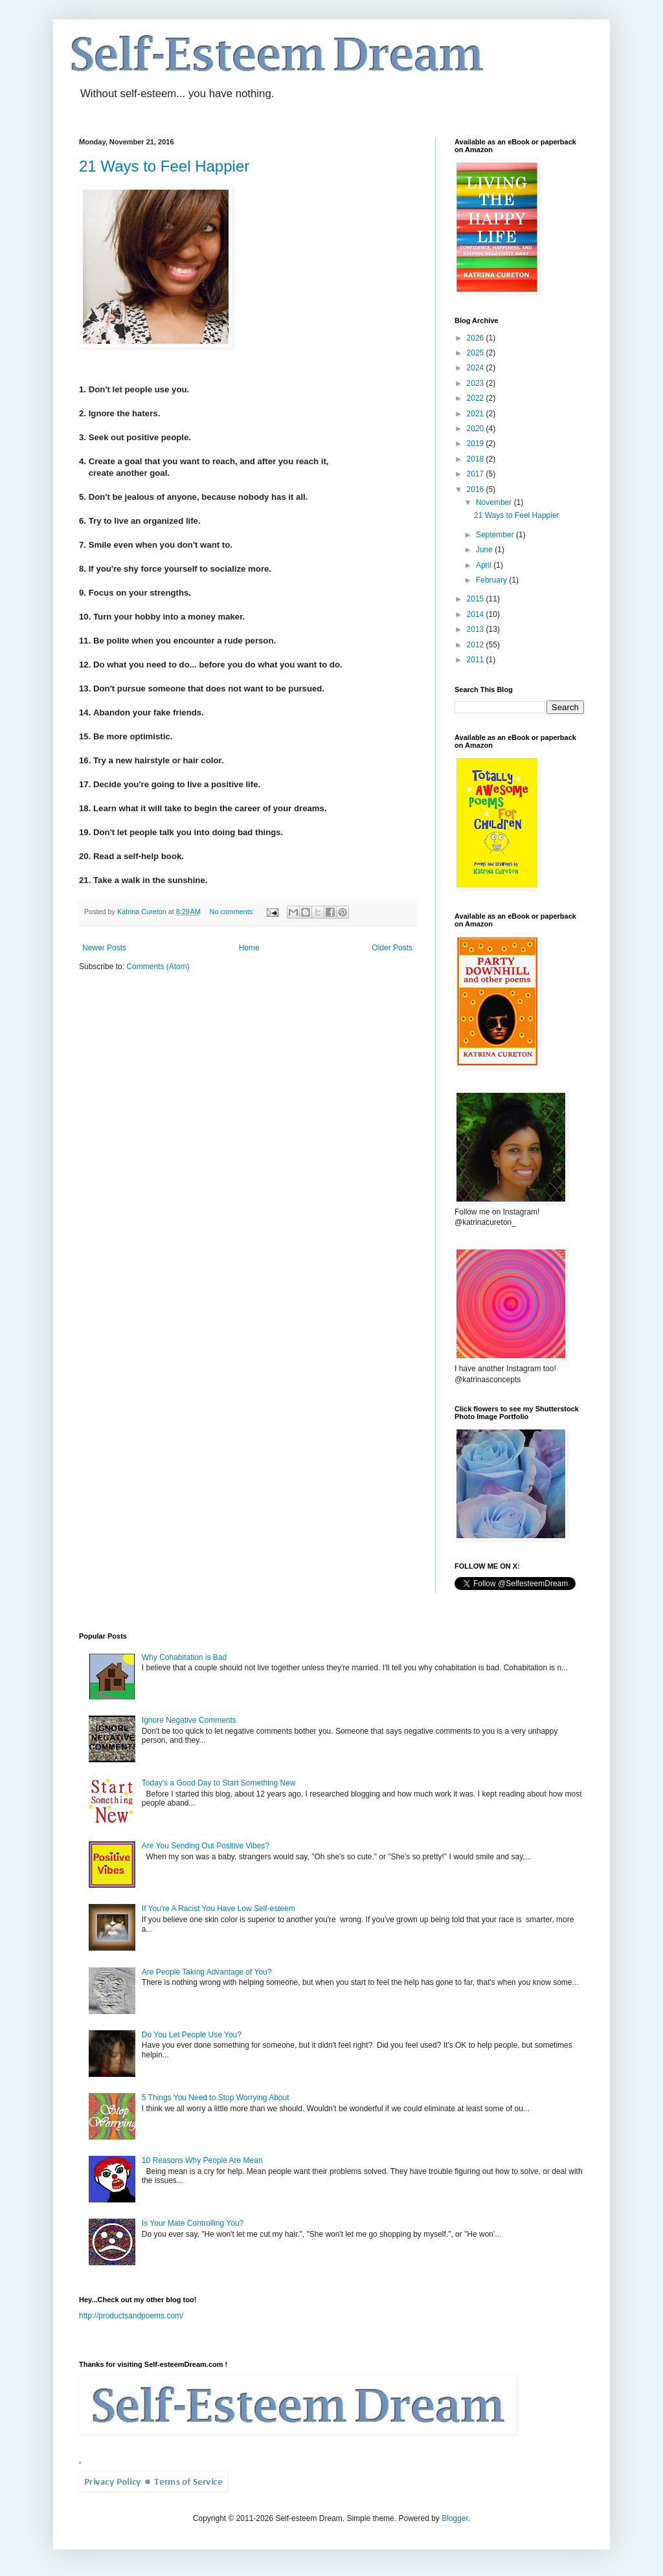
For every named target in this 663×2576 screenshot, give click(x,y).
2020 (476, 428)
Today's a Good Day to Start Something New (219, 1782)
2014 (476, 614)
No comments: (233, 911)
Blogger (455, 2518)
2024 (476, 367)
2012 (476, 644)
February (492, 580)
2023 (476, 383)
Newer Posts (104, 947)
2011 (476, 659)
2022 (476, 398)
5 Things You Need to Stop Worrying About (215, 2097)
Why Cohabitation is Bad (184, 1657)
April (484, 565)
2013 (476, 629)
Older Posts (392, 947)
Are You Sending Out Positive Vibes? (205, 1845)
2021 (476, 413)
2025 (476, 352)
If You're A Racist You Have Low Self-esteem (218, 1908)
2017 (476, 473)
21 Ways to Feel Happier (164, 166)
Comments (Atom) (157, 966)
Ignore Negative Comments (189, 1720)
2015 (476, 598)
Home (249, 947)
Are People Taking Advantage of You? (207, 1972)
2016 (476, 489)
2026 (476, 337)
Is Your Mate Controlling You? (192, 2223)
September (496, 534)
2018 (476, 459)
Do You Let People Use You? (192, 2034)
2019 (476, 443)
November (495, 502)
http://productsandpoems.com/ (131, 2315)
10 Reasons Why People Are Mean (202, 2160)
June (485, 549)
